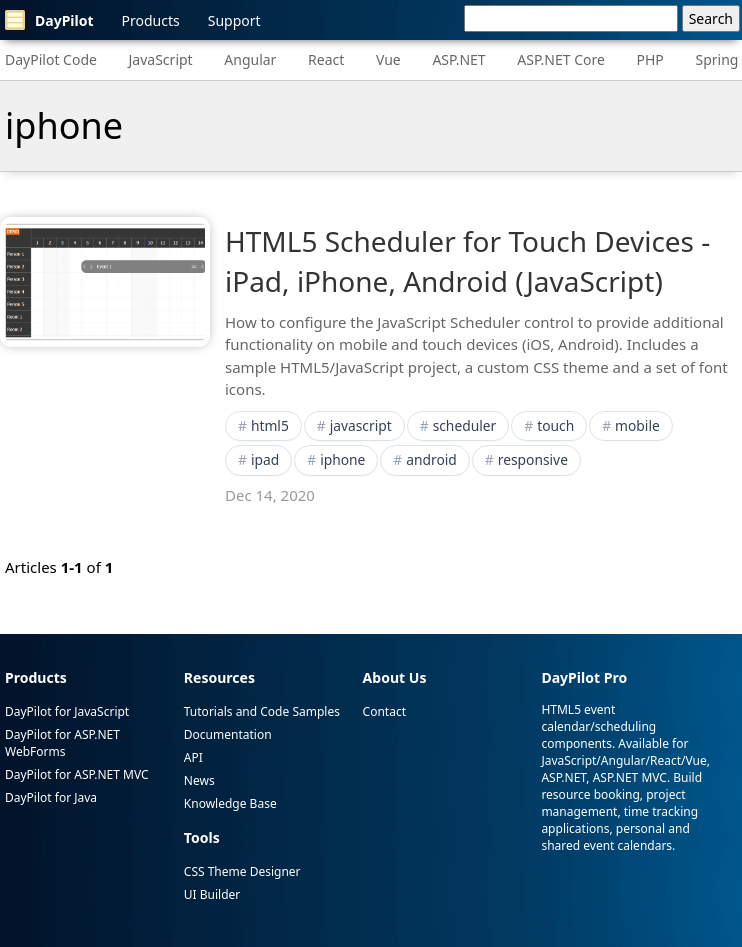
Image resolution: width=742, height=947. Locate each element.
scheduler (465, 425)
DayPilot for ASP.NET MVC (77, 774)
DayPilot (49, 20)
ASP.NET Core (561, 59)
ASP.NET (458, 59)
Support (234, 20)
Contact (384, 711)
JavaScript (161, 59)
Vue (388, 59)
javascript (361, 425)
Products (151, 20)
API (193, 757)
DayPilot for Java (51, 797)
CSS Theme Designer (242, 871)
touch (555, 425)
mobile (637, 425)
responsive (533, 459)
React (326, 59)
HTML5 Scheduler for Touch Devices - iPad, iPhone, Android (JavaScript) (467, 260)
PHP (650, 59)
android (431, 459)
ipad (265, 459)
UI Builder (212, 894)
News (199, 780)
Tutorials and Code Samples (262, 711)
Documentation (228, 734)
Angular (250, 59)
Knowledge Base (230, 803)
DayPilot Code (51, 59)
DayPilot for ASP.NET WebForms (62, 743)
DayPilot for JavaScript (67, 711)
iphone (342, 459)
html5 (270, 425)
